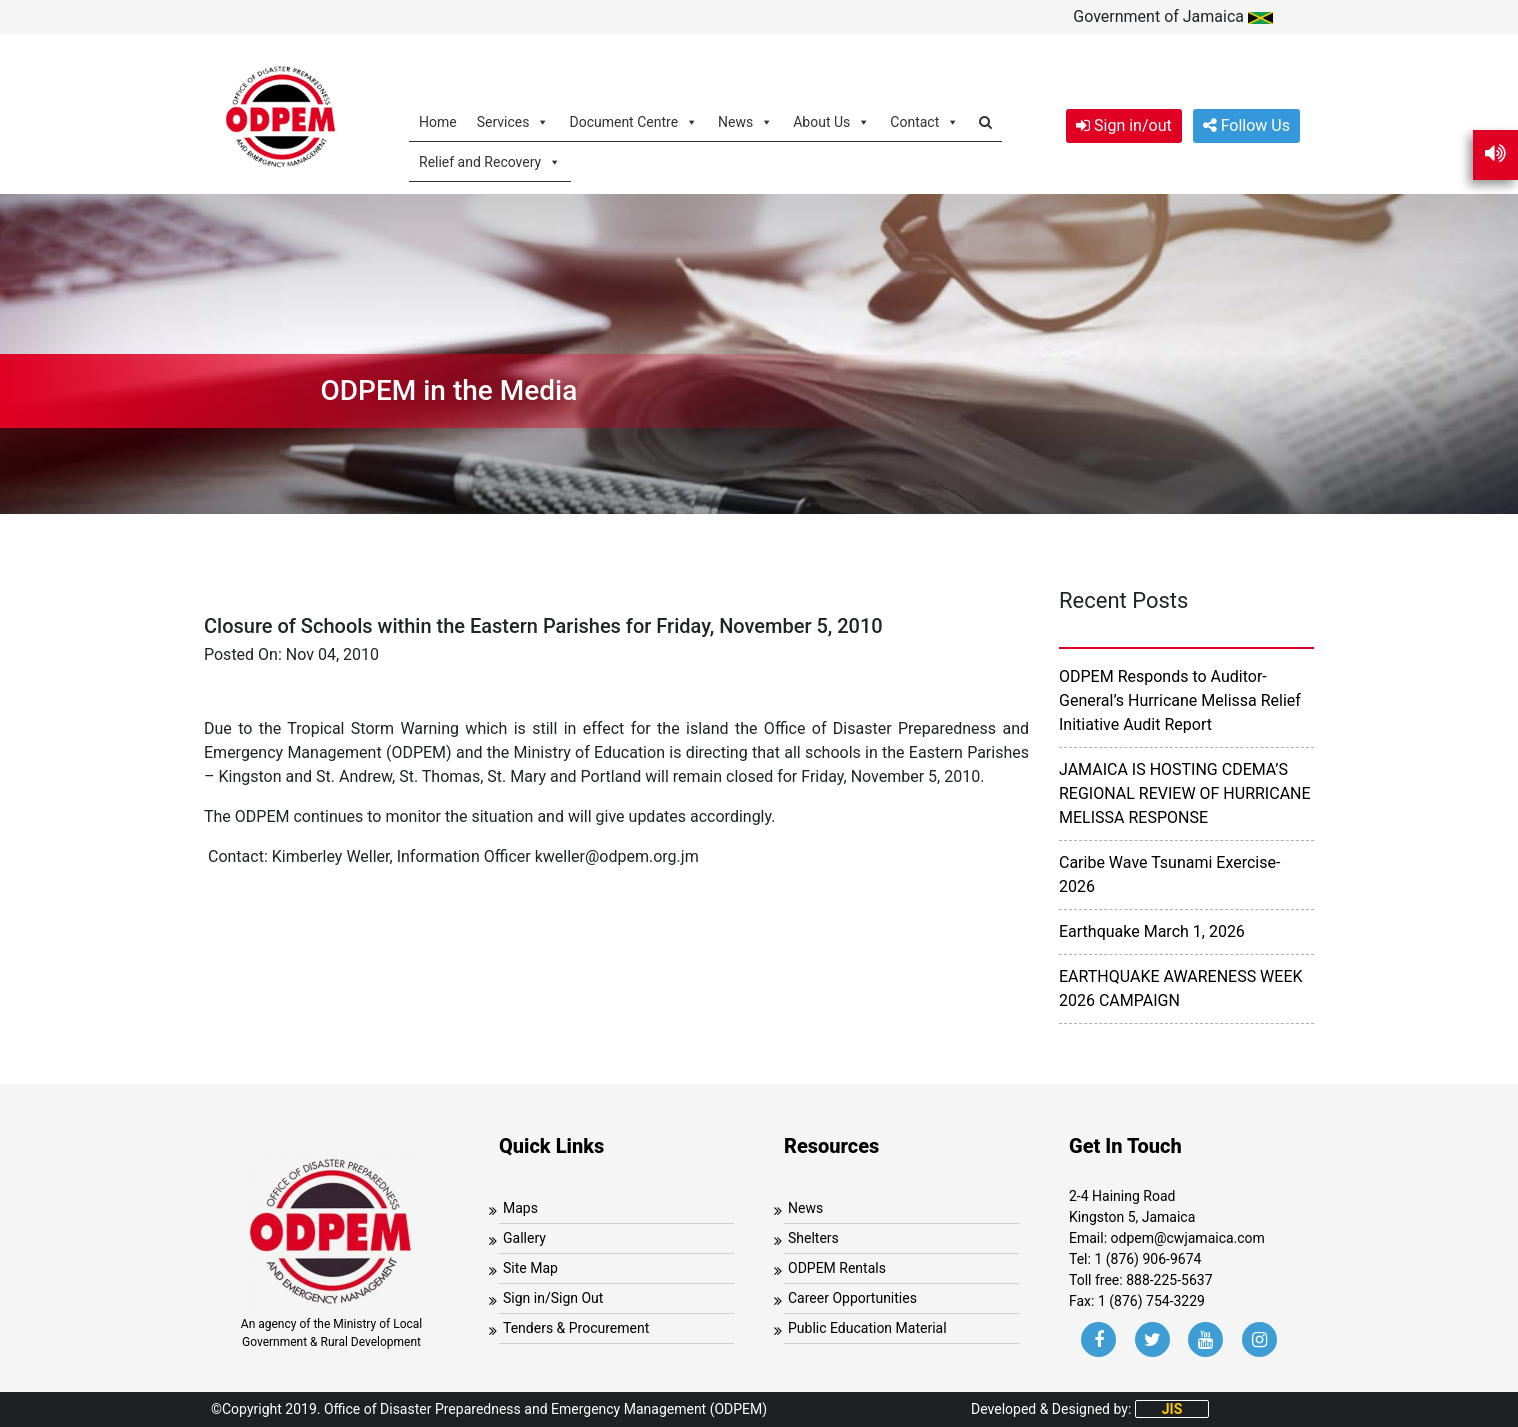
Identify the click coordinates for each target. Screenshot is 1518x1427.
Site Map (530, 1268)
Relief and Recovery (490, 161)
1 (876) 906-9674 (1147, 1259)
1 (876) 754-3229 (1151, 1301)
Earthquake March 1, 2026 (1152, 931)
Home (438, 122)
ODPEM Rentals (837, 1268)
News (745, 121)
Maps (520, 1208)
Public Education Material (867, 1328)
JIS (1172, 1409)
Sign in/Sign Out (553, 1298)
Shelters (813, 1238)
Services (513, 121)
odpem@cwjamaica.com (1188, 1238)
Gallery (524, 1238)
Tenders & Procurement (576, 1328)
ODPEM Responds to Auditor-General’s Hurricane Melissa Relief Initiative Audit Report (1180, 700)
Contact (924, 121)
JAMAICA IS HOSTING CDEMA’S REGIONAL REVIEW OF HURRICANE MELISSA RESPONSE (1185, 793)
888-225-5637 (1169, 1280)
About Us (831, 121)
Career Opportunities (852, 1298)
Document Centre (633, 121)
